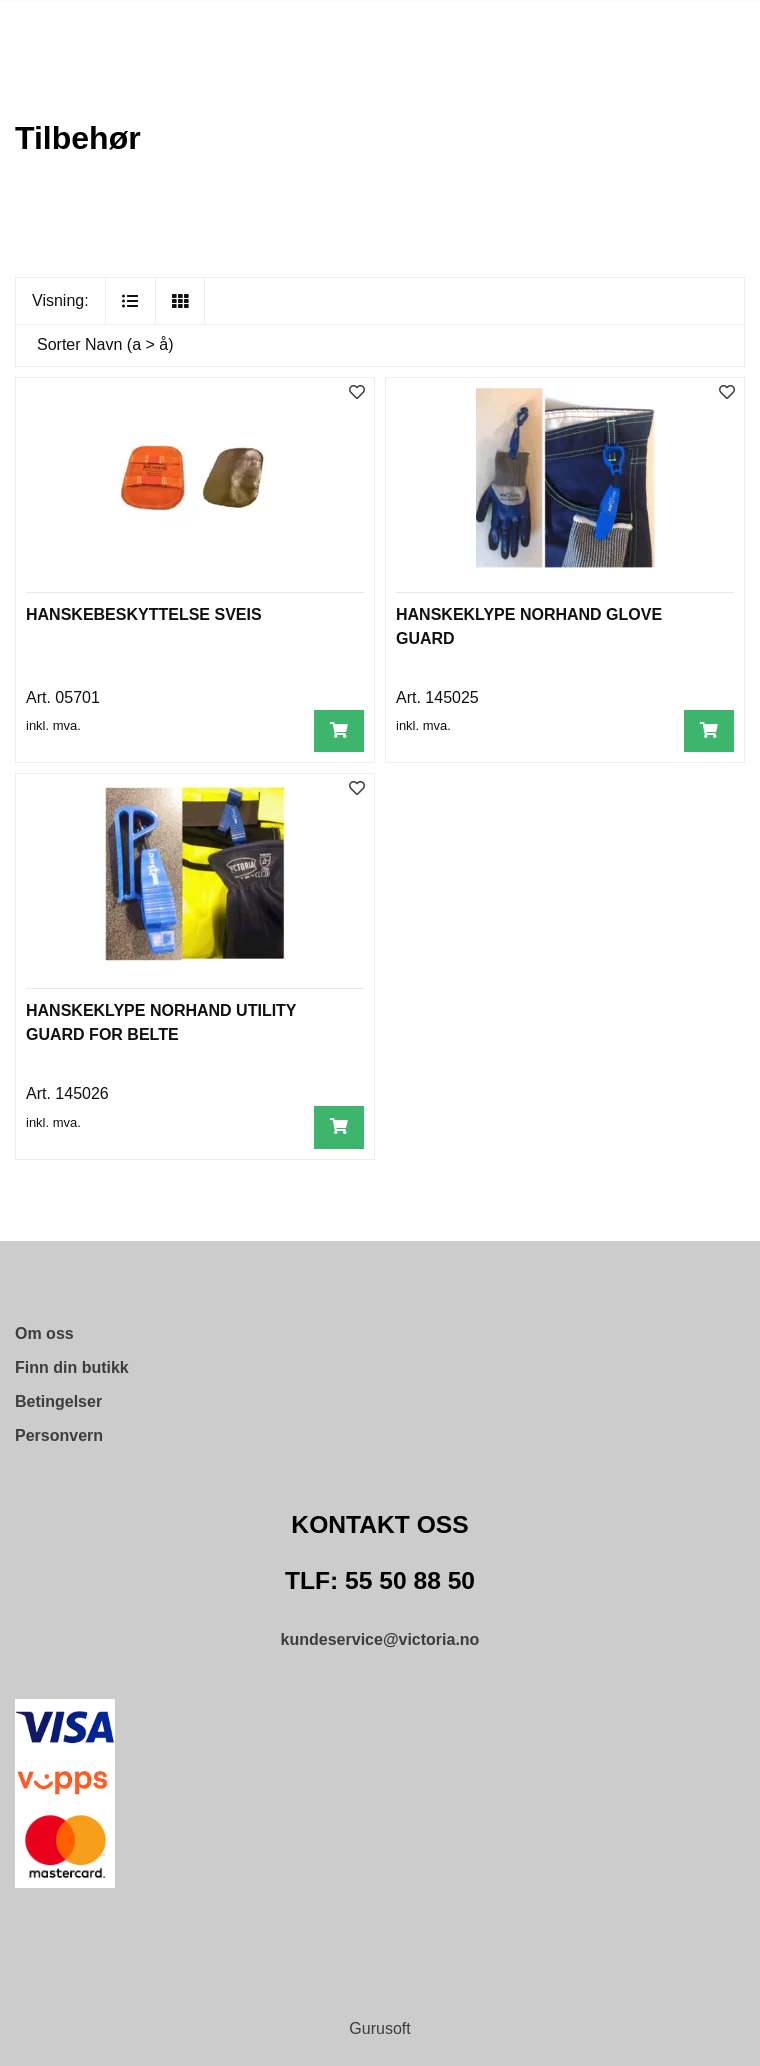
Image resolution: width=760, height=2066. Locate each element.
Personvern (59, 1435)
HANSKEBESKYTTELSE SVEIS (144, 614)
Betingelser (58, 1401)
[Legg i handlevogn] (339, 731)
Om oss (44, 1333)
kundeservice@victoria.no (380, 1639)
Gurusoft (379, 2028)
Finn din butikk (72, 1367)
